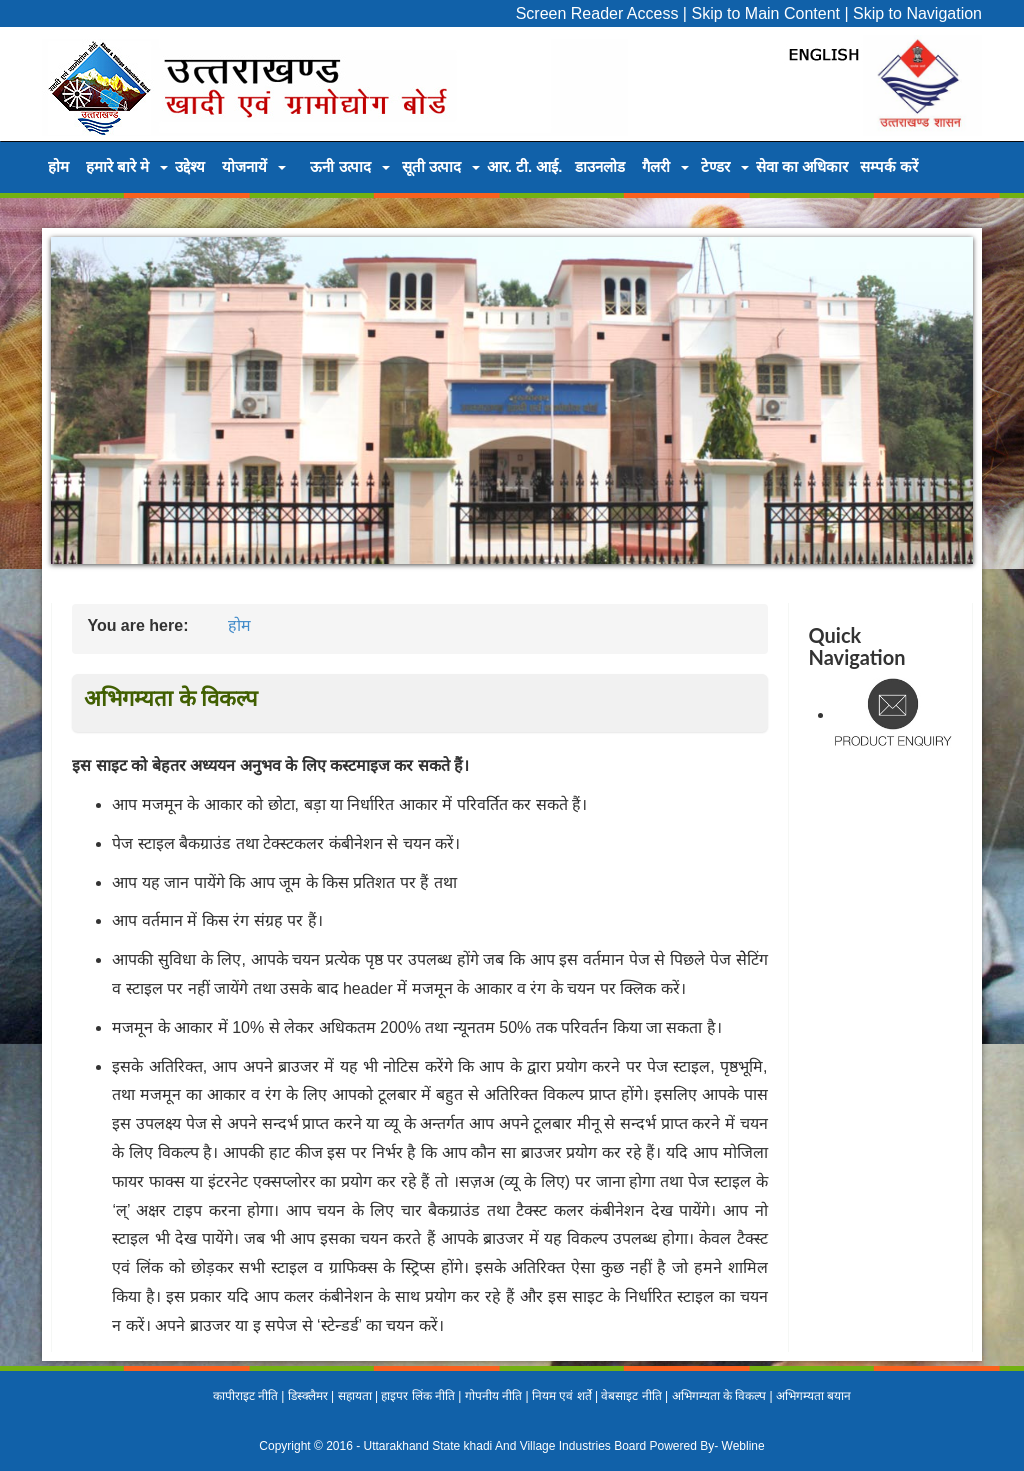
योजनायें (244, 166)
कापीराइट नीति (245, 1396)
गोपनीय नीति (493, 1396)
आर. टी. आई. (525, 166)
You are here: (137, 625)
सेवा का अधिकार (802, 166)
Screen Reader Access (597, 13)
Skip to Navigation (917, 13)
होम (58, 166)
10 (629, 585)
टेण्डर (715, 166)
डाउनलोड (600, 166)
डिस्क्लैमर (308, 1396)
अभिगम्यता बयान (813, 1396)
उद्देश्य (190, 166)
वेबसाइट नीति (631, 1396)
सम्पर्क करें (889, 166)
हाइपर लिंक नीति (418, 1396)
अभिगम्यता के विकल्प (719, 1396)
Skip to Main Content (765, 13)
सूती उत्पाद (431, 166)
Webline (743, 1446)
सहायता (355, 1396)
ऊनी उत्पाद (340, 166)
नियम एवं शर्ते (562, 1396)
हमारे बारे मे (117, 166)
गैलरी (656, 166)
